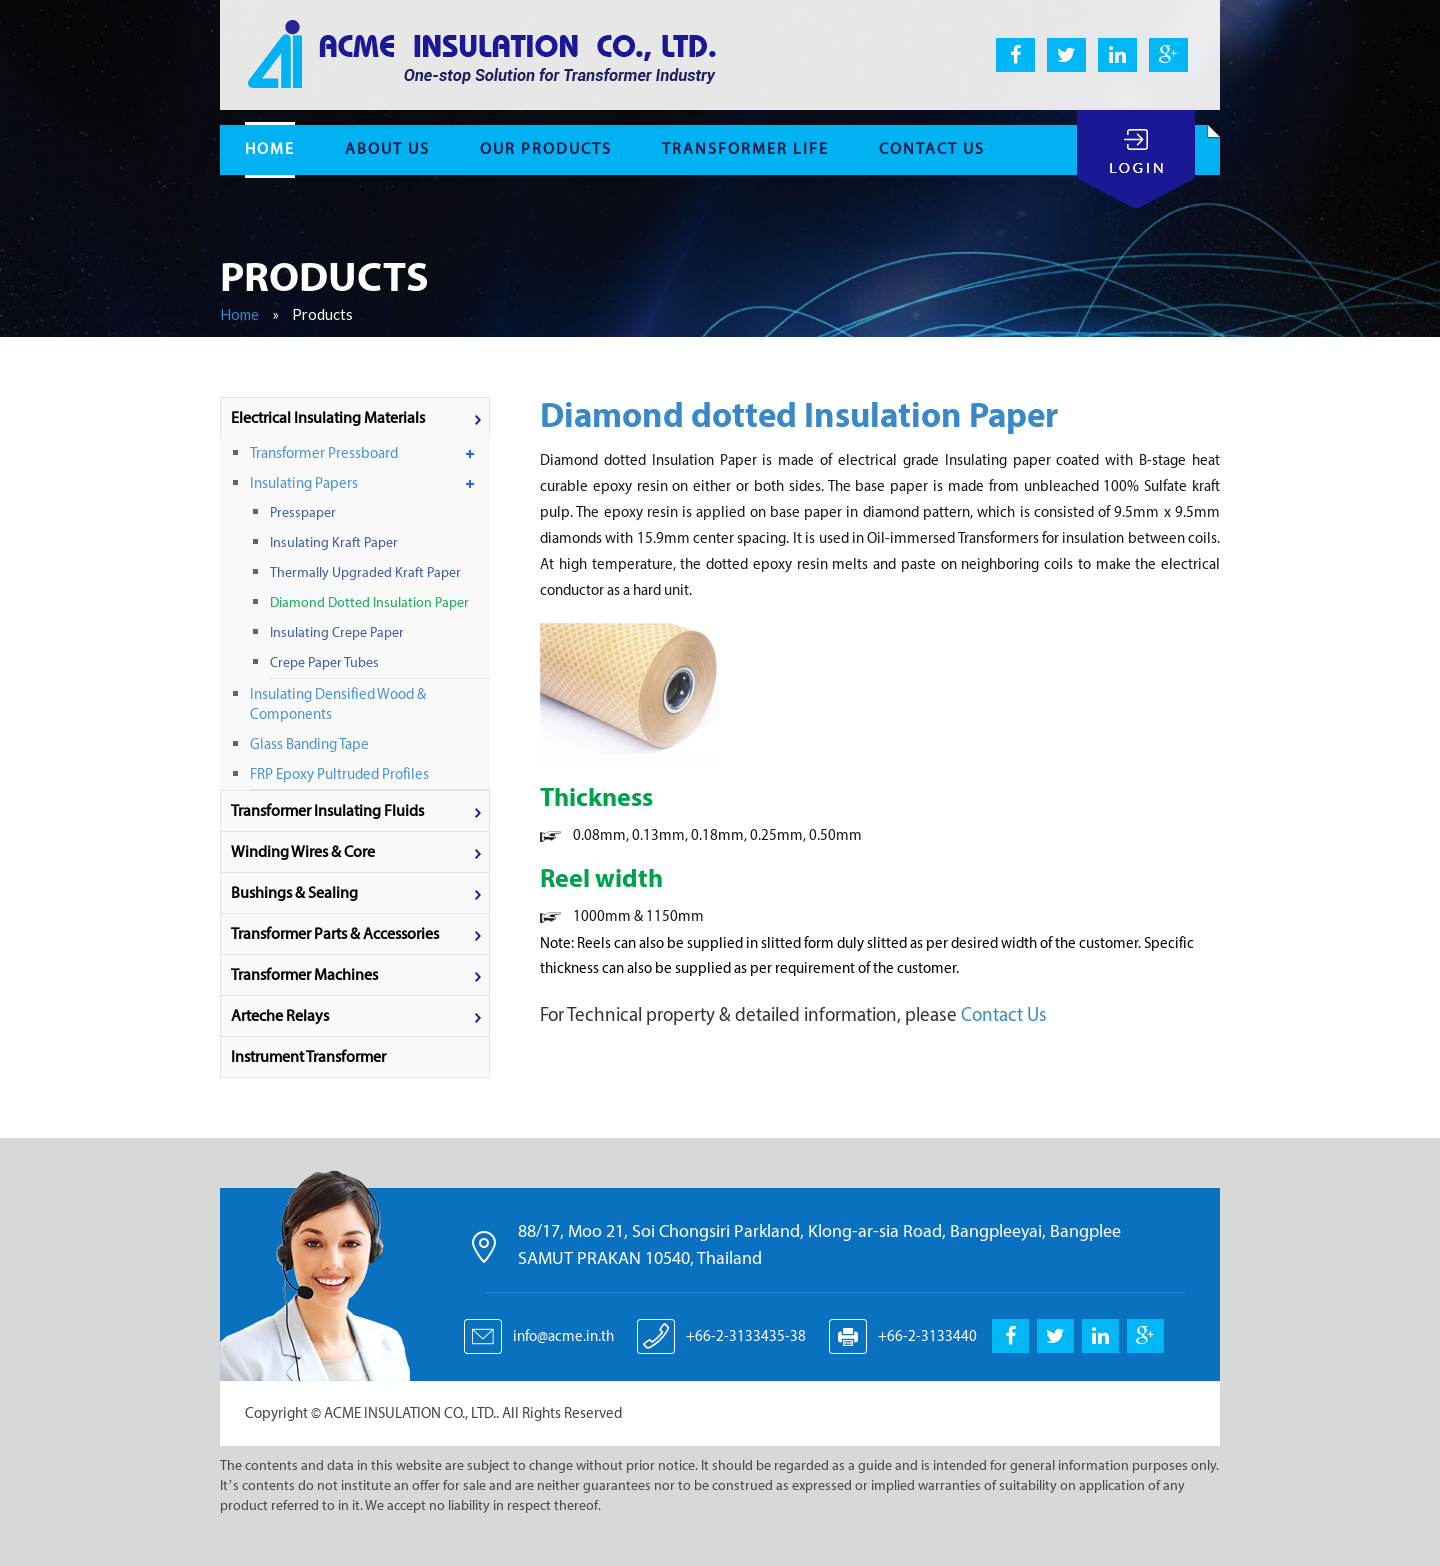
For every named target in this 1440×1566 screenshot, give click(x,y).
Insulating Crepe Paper (337, 632)
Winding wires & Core (303, 851)
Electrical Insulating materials (328, 417)
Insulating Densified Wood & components (338, 704)
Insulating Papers (304, 483)
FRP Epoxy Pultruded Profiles (339, 774)
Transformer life (745, 148)
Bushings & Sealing (294, 892)
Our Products (546, 148)
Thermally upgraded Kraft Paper (365, 572)
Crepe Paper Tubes (324, 662)
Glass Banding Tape (309, 744)
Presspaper (303, 512)
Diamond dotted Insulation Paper (369, 602)
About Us (387, 148)
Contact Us (1002, 1014)
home (270, 148)
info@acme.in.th (563, 1336)
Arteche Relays (280, 1015)
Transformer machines (304, 974)
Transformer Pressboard (324, 453)
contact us (932, 148)
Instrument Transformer (308, 1056)
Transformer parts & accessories (335, 933)
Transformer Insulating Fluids (327, 810)
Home (239, 314)
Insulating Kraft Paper (334, 542)
